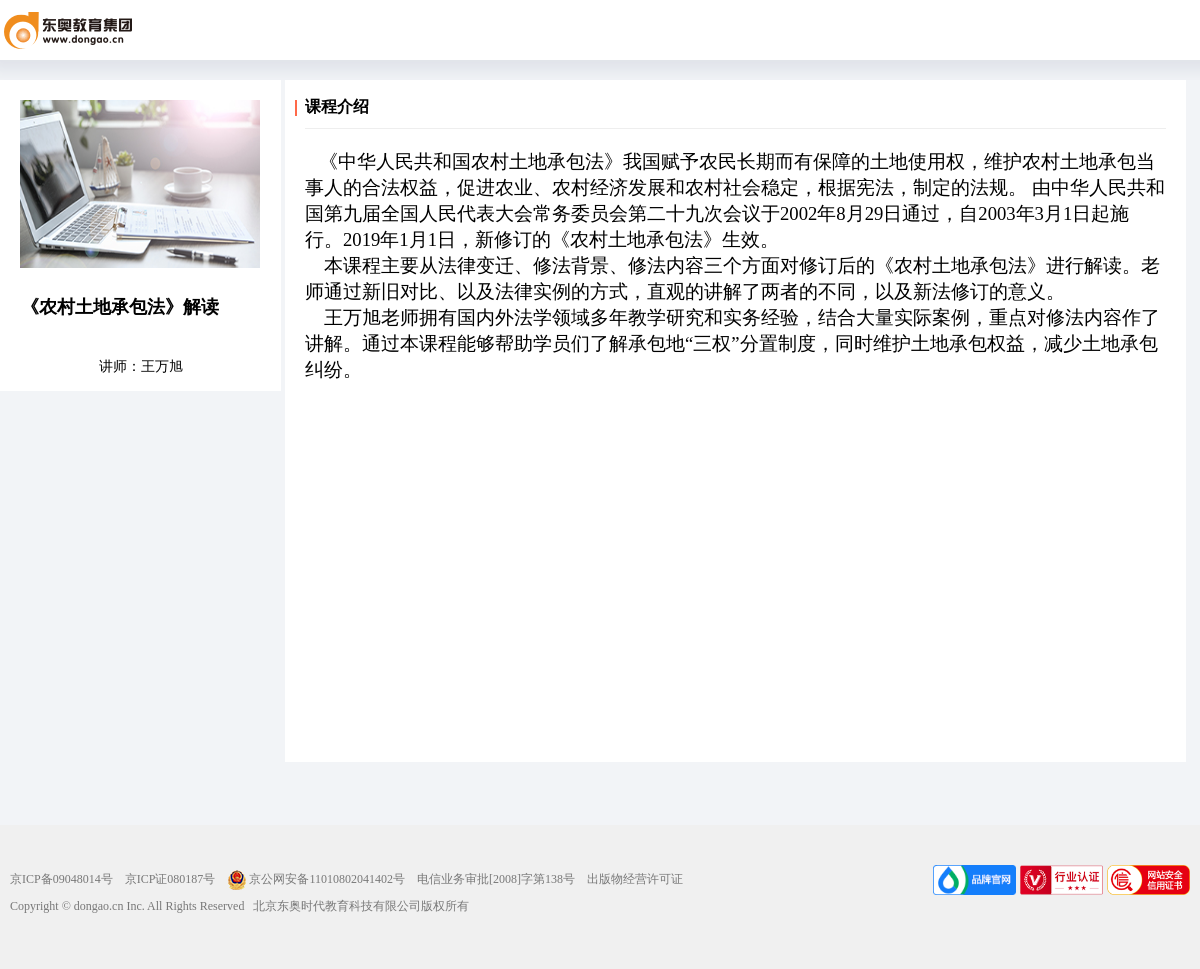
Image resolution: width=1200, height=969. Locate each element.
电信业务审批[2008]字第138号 (496, 879)
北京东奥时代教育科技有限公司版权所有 (356, 906)
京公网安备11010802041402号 (316, 879)
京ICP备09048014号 (61, 879)
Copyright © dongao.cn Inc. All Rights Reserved (127, 906)
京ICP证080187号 (170, 879)
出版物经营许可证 (635, 879)
